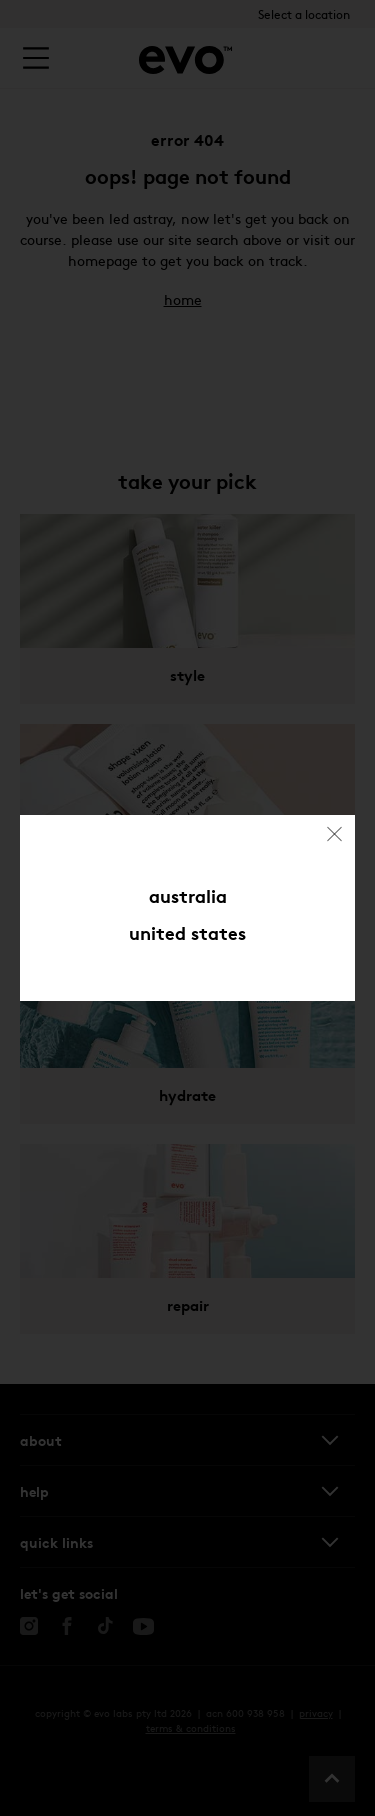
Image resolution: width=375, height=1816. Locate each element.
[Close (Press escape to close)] (336, 834)
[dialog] (187, 908)
